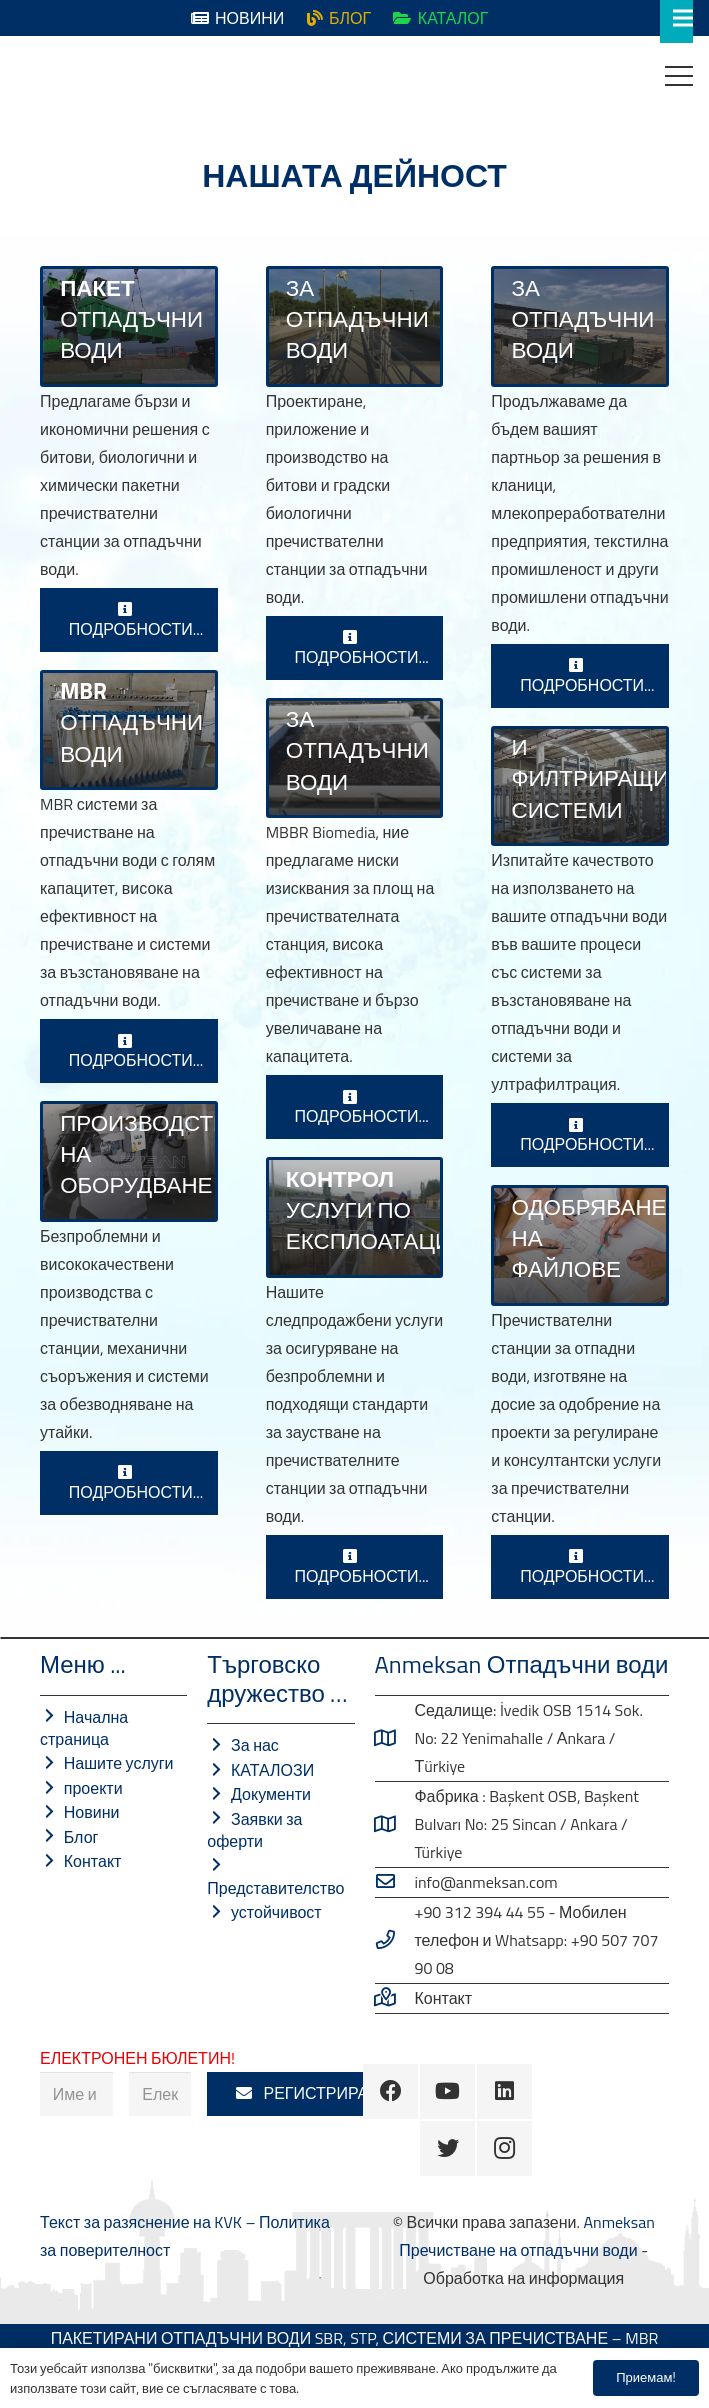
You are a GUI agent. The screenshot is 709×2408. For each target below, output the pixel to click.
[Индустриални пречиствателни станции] (580, 326)
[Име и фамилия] (76, 2094)
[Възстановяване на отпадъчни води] (580, 786)
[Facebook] (390, 2091)
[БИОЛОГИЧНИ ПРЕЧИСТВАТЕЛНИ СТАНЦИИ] (355, 326)
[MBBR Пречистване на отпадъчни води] (355, 758)
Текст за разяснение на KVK (142, 2222)
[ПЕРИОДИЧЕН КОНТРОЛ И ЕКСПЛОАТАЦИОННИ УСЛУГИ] (355, 1217)
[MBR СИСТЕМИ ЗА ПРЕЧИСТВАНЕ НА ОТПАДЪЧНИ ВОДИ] (129, 730)
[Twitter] (447, 2148)
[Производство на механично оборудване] (129, 1161)
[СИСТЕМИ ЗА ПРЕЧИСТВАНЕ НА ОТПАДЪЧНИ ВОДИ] (129, 326)
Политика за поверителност (385, 2388)
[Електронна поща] (160, 2094)
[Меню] (679, 76)
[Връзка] (31, 76)
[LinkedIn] (504, 2091)
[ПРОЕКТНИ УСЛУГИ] (580, 1245)
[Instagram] (504, 2148)
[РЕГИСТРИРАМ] (308, 2094)
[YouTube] (447, 2091)
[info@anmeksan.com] (395, 1882)
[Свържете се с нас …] (395, 1998)
